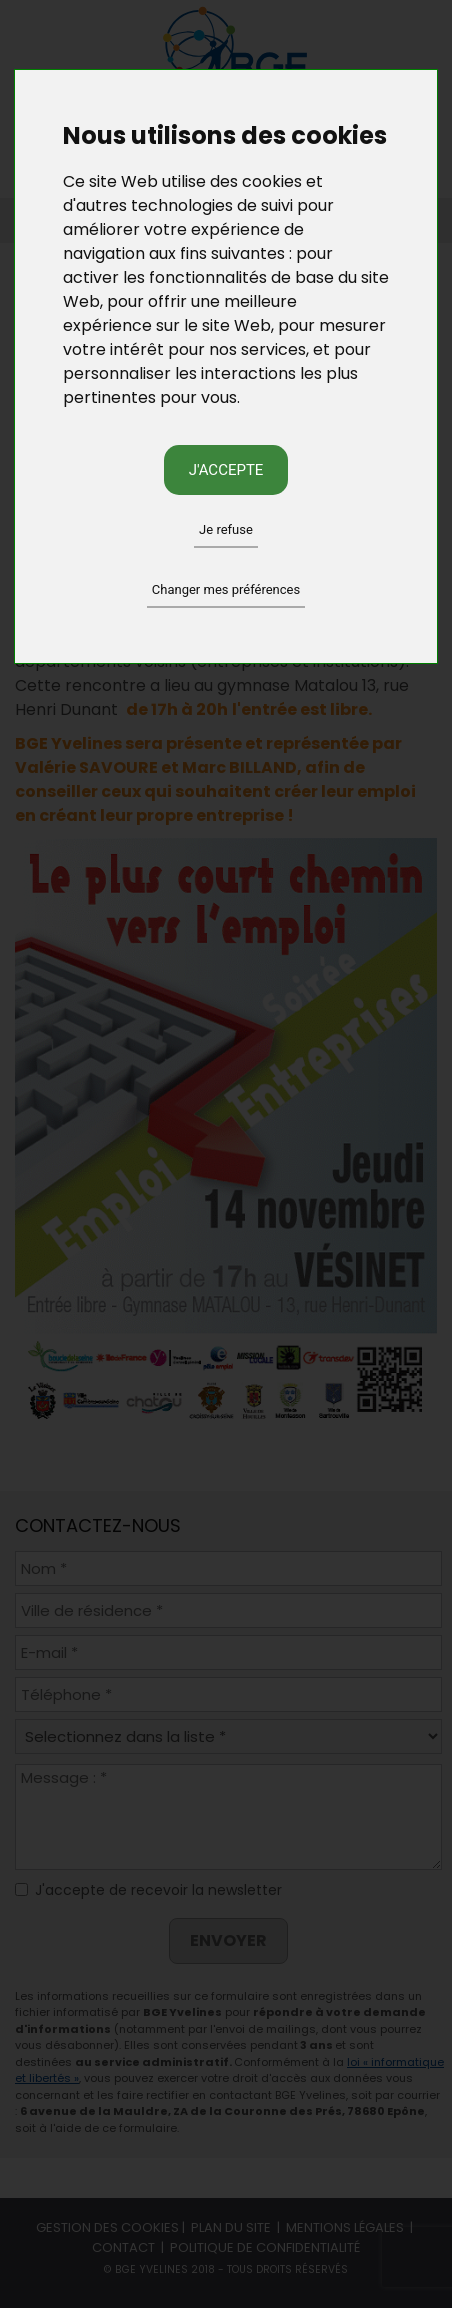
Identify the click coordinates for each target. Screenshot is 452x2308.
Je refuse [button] (226, 529)
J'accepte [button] (226, 470)
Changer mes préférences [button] (226, 589)
